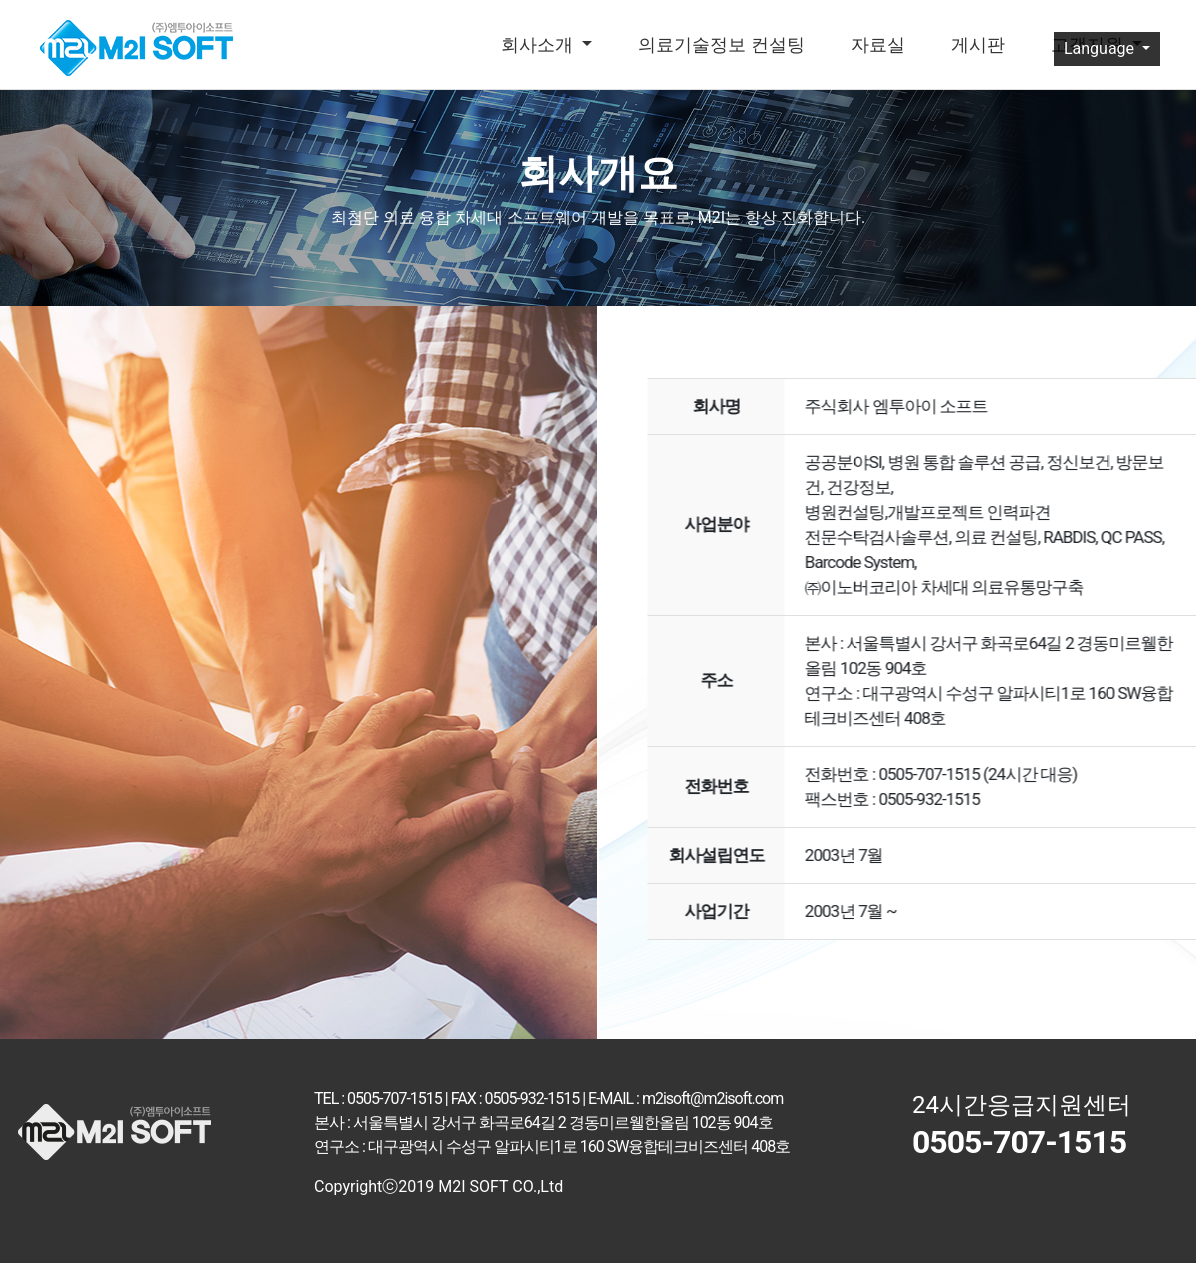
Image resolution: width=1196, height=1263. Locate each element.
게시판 (978, 44)
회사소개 (539, 44)
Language (1101, 48)
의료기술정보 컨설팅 (721, 44)
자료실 (878, 44)
